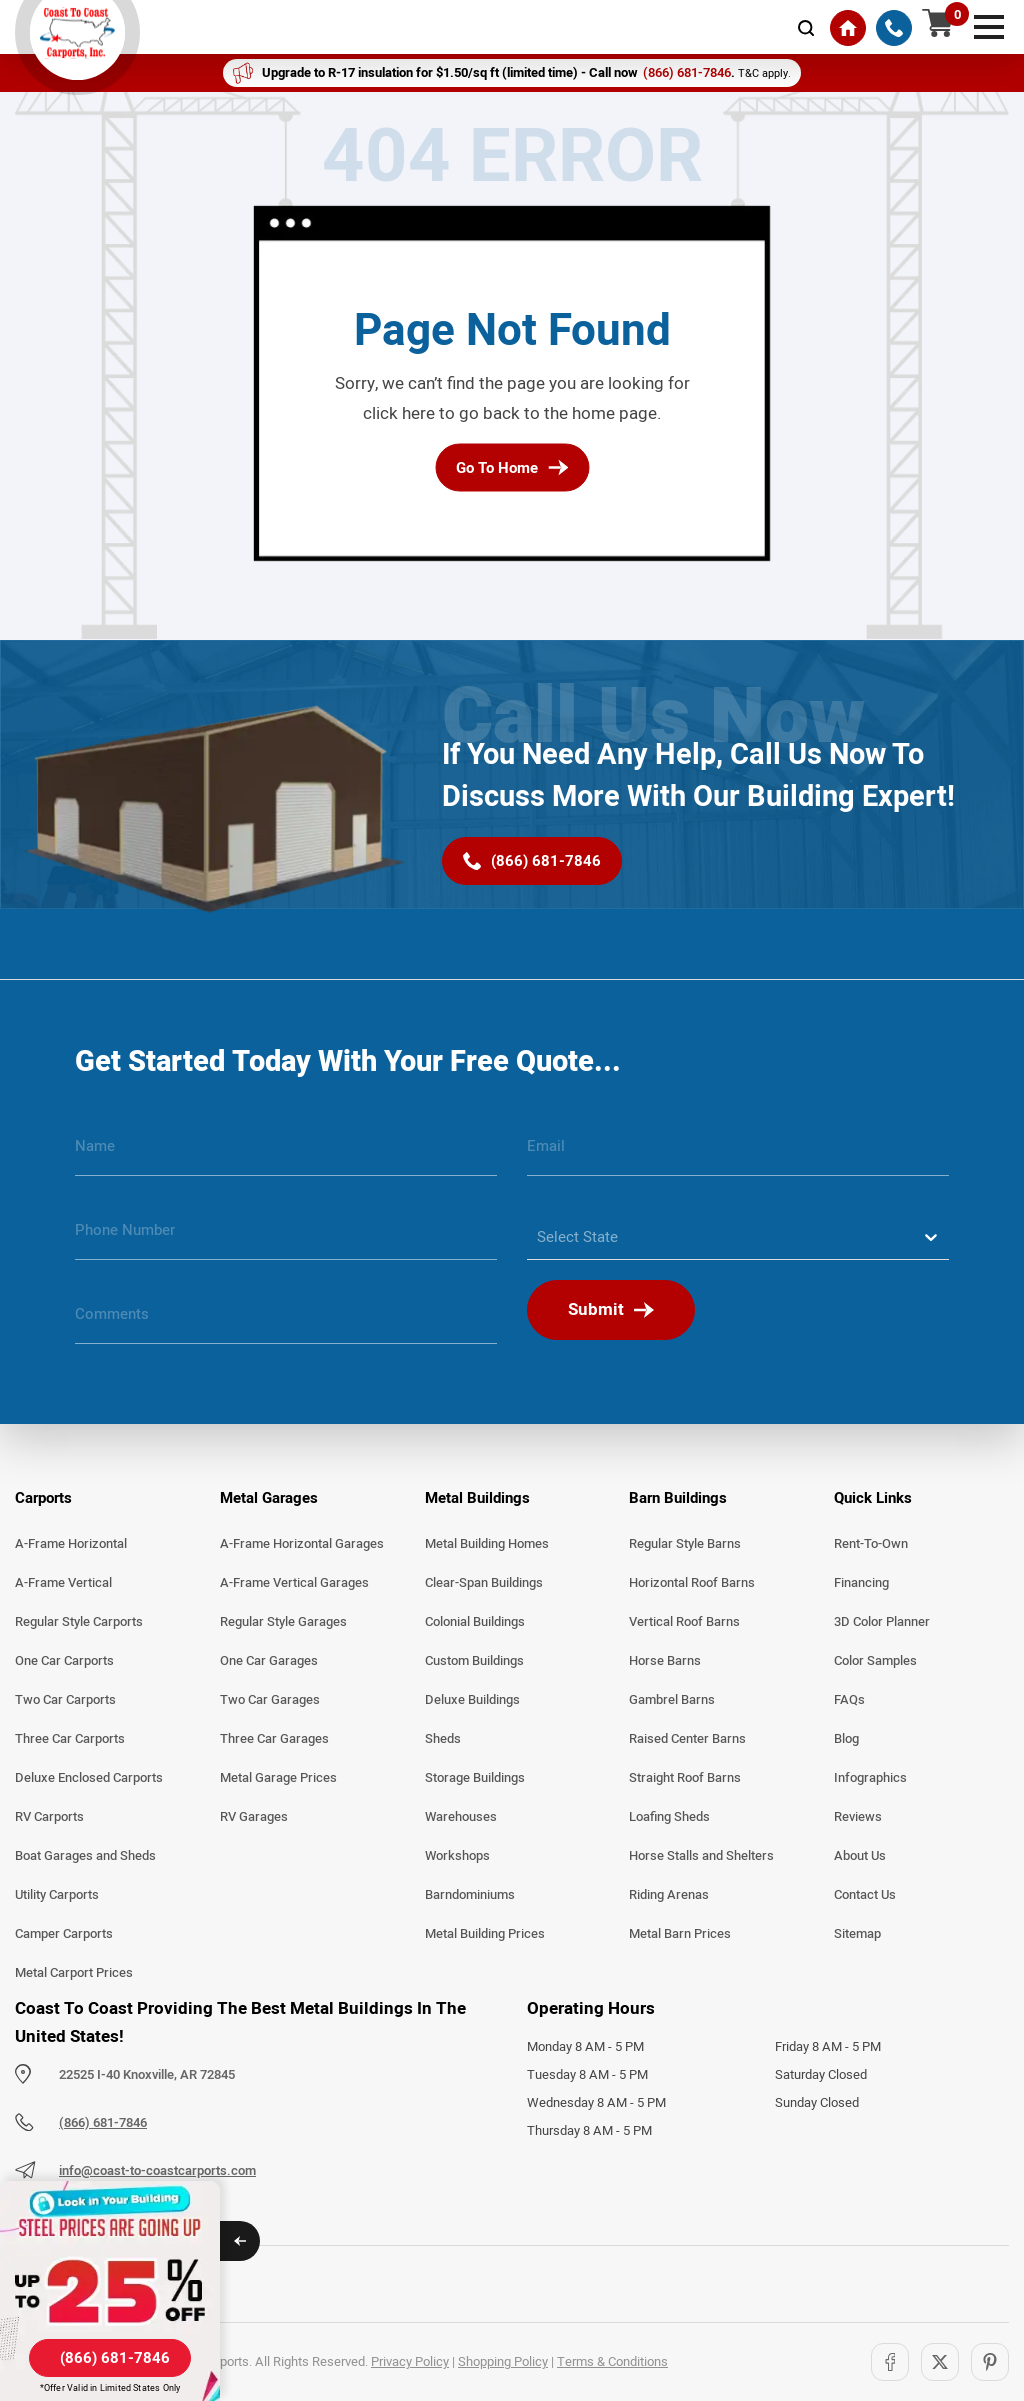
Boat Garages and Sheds (85, 1856)
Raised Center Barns (687, 1739)
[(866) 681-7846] (894, 28)
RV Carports (49, 1817)
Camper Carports (64, 1934)
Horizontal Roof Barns (692, 1583)
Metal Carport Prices (74, 1973)
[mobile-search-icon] (806, 28)
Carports (43, 1498)
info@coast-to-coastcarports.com (157, 2171)
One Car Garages (269, 1661)
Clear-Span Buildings (484, 1583)
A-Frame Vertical (63, 1583)
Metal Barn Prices (680, 1934)
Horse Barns (665, 1661)
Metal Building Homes (487, 1544)
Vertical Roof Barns (684, 1622)
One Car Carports (64, 1661)
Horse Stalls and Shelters (701, 1856)
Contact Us (865, 1895)
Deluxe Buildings (472, 1700)
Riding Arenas (669, 1895)
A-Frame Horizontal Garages (302, 1544)
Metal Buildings (477, 1498)
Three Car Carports (70, 1739)
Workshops (457, 1856)
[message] (286, 1322)
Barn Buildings (678, 1498)
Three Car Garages (274, 1739)
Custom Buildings (474, 1661)
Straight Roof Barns (685, 1778)
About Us (860, 1856)
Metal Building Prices (485, 1934)
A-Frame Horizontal (71, 1544)
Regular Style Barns (685, 1544)
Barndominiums (470, 1895)
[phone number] (286, 1238)
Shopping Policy (503, 2362)
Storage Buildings (475, 1778)
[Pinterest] (990, 2362)
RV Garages (254, 1817)
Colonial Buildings (475, 1622)
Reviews (858, 1817)
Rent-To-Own (871, 1544)
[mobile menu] (989, 25)
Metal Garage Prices (278, 1778)
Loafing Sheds (669, 1817)
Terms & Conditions (612, 2362)
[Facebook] (890, 2362)
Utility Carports (57, 1895)
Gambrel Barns (672, 1700)
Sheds (443, 1739)
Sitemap (857, 1934)
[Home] (848, 28)
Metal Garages (269, 1498)
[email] (738, 1154)
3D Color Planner (882, 1622)
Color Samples (875, 1661)
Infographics (870, 1778)
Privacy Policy (410, 2362)
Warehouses (461, 1817)
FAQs (849, 1700)
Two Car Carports (65, 1700)
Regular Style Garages (283, 1622)
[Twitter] (940, 2362)
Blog (846, 1739)
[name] (286, 1154)
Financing (861, 1583)
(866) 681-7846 (103, 2123)
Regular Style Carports (79, 1622)
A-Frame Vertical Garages (294, 1583)
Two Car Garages (270, 1700)
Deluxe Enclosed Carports (89, 1778)
